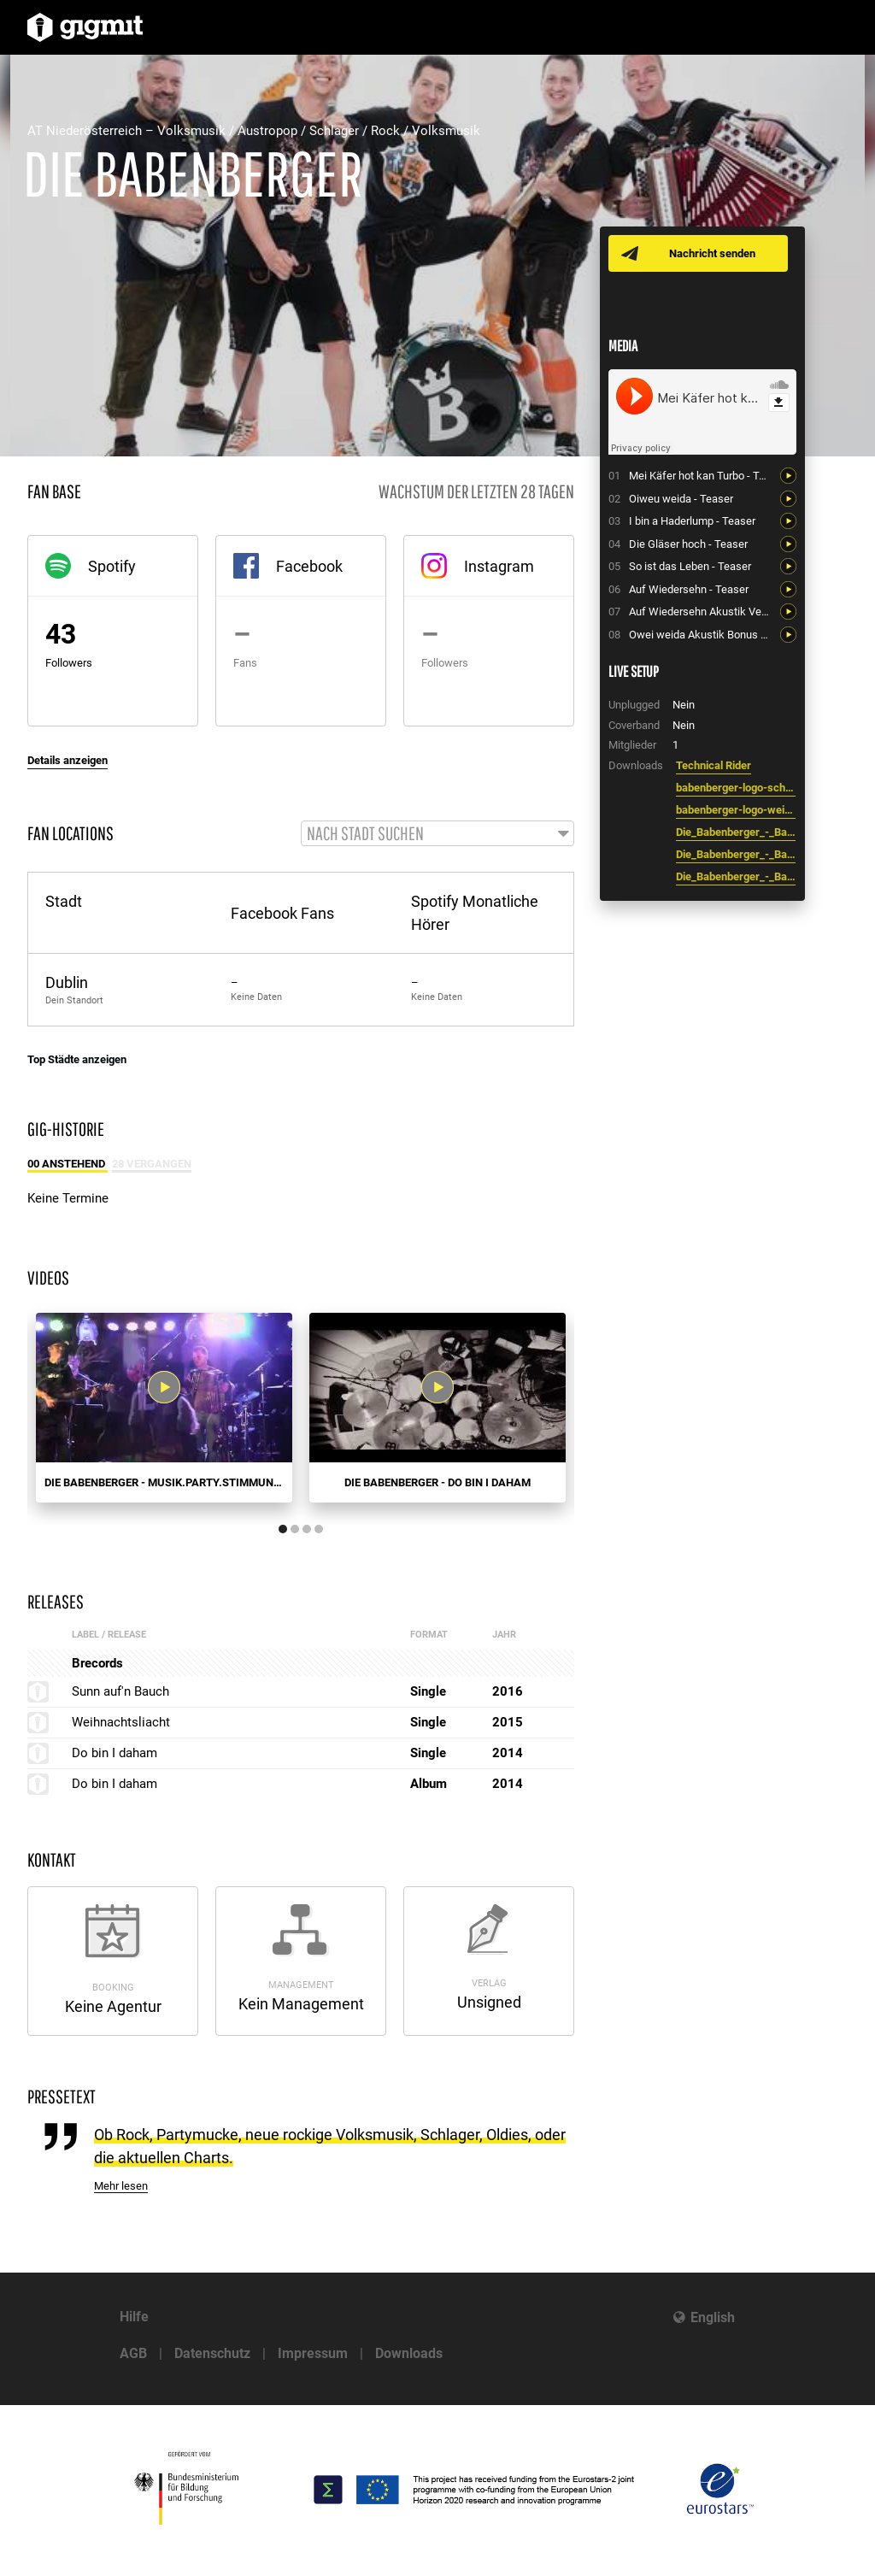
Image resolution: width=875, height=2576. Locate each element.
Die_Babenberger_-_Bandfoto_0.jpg (736, 876)
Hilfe (134, 2316)
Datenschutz (212, 2353)
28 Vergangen (151, 1164)
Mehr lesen (121, 2187)
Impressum (313, 2353)
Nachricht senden (713, 253)
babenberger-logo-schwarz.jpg (736, 787)
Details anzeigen (67, 760)
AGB (133, 2353)
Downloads (409, 2353)
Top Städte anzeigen (76, 1060)
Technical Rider (713, 765)
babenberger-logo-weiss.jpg (736, 809)
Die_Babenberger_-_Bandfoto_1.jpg (736, 854)
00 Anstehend (67, 1164)
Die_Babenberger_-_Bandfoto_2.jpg (736, 832)
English (712, 2317)
